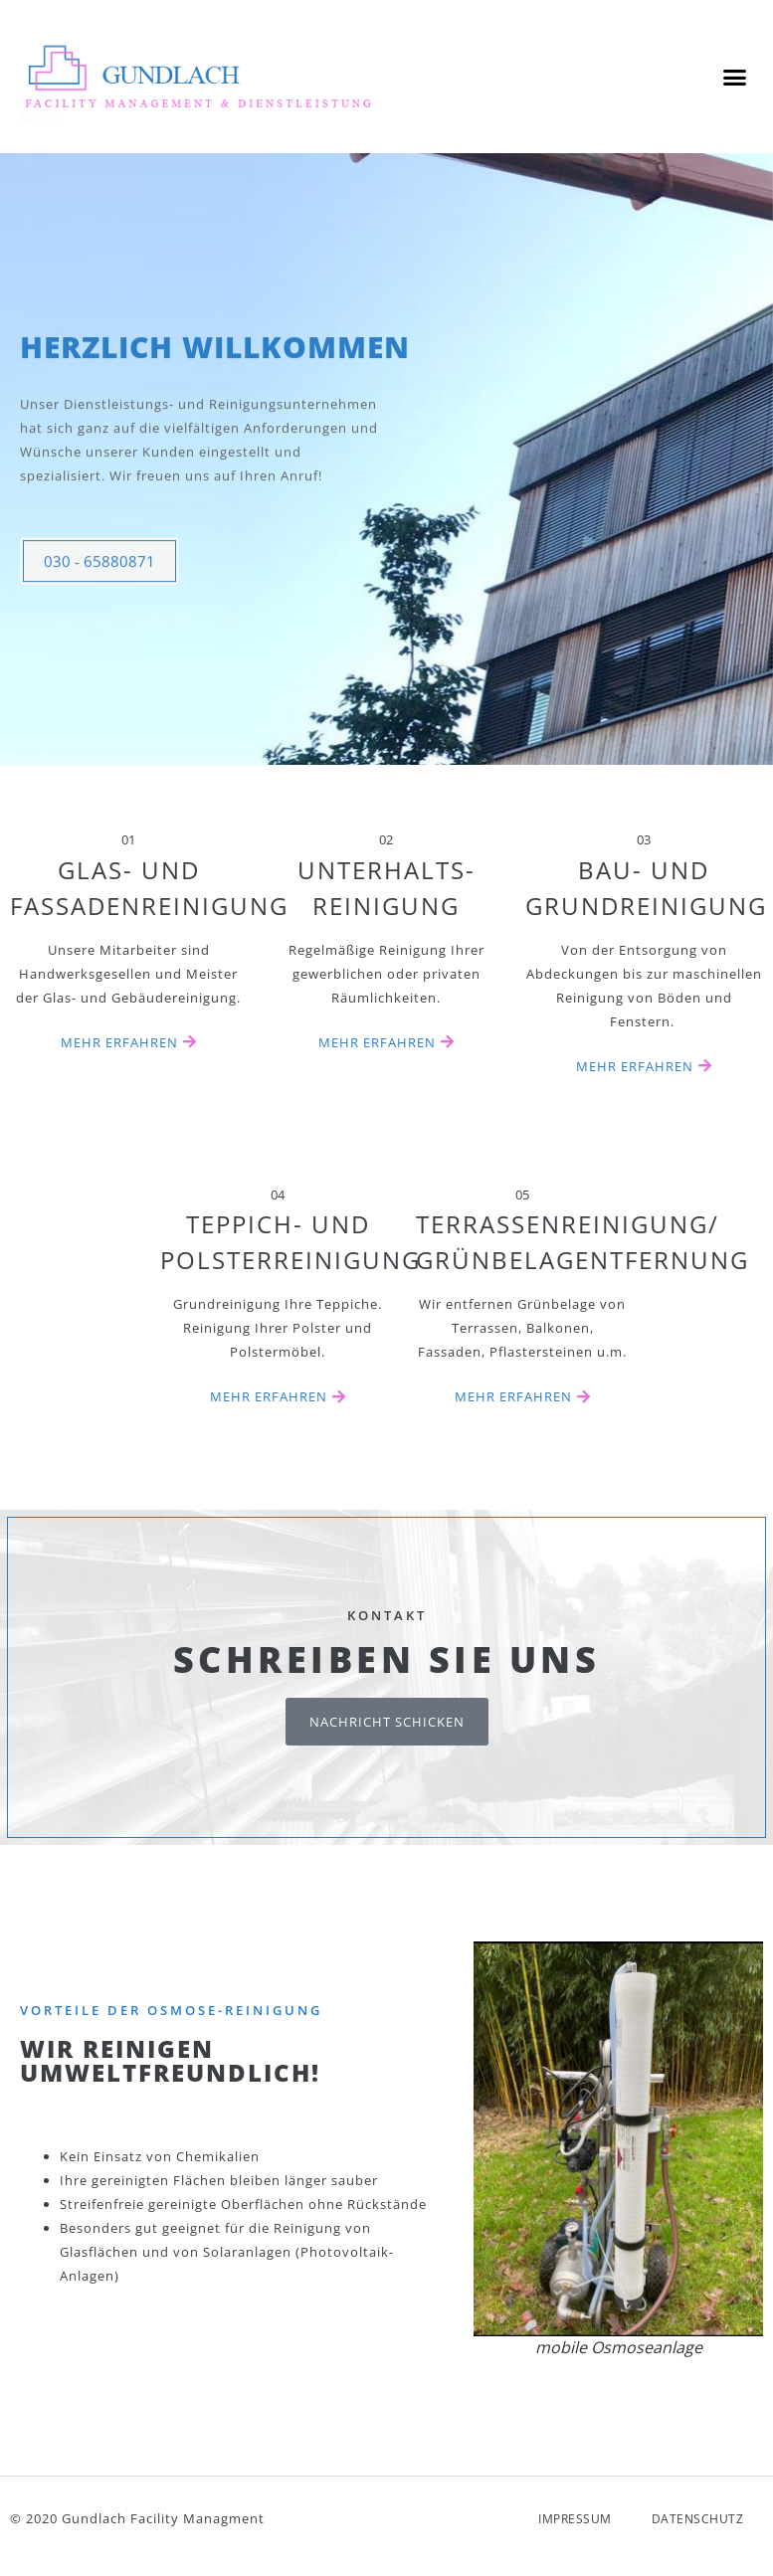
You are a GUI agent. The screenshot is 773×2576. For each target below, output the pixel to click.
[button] (734, 76)
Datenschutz (698, 2532)
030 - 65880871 (99, 610)
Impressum (575, 2532)
